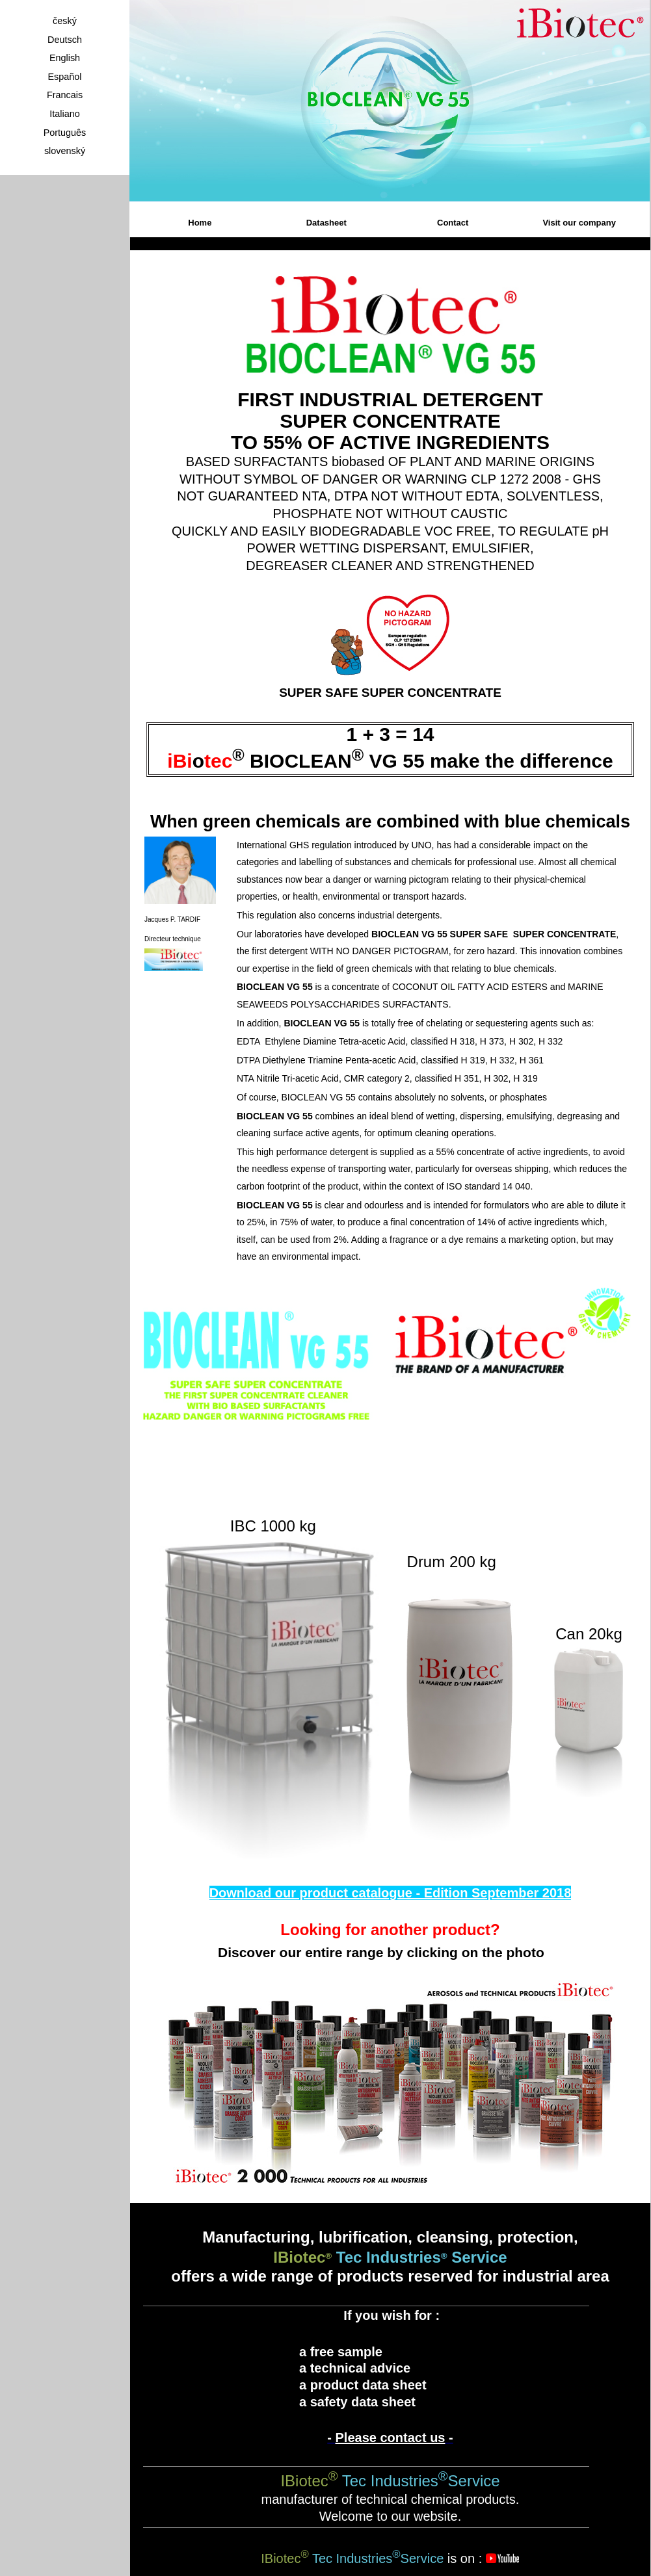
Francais (65, 95)
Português (65, 132)
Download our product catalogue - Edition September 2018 (390, 1893)
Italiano (64, 114)
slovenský (64, 151)
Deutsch (64, 39)
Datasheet (326, 223)
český (65, 21)
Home (199, 223)
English (64, 58)
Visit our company (578, 223)
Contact (452, 223)
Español (64, 77)
